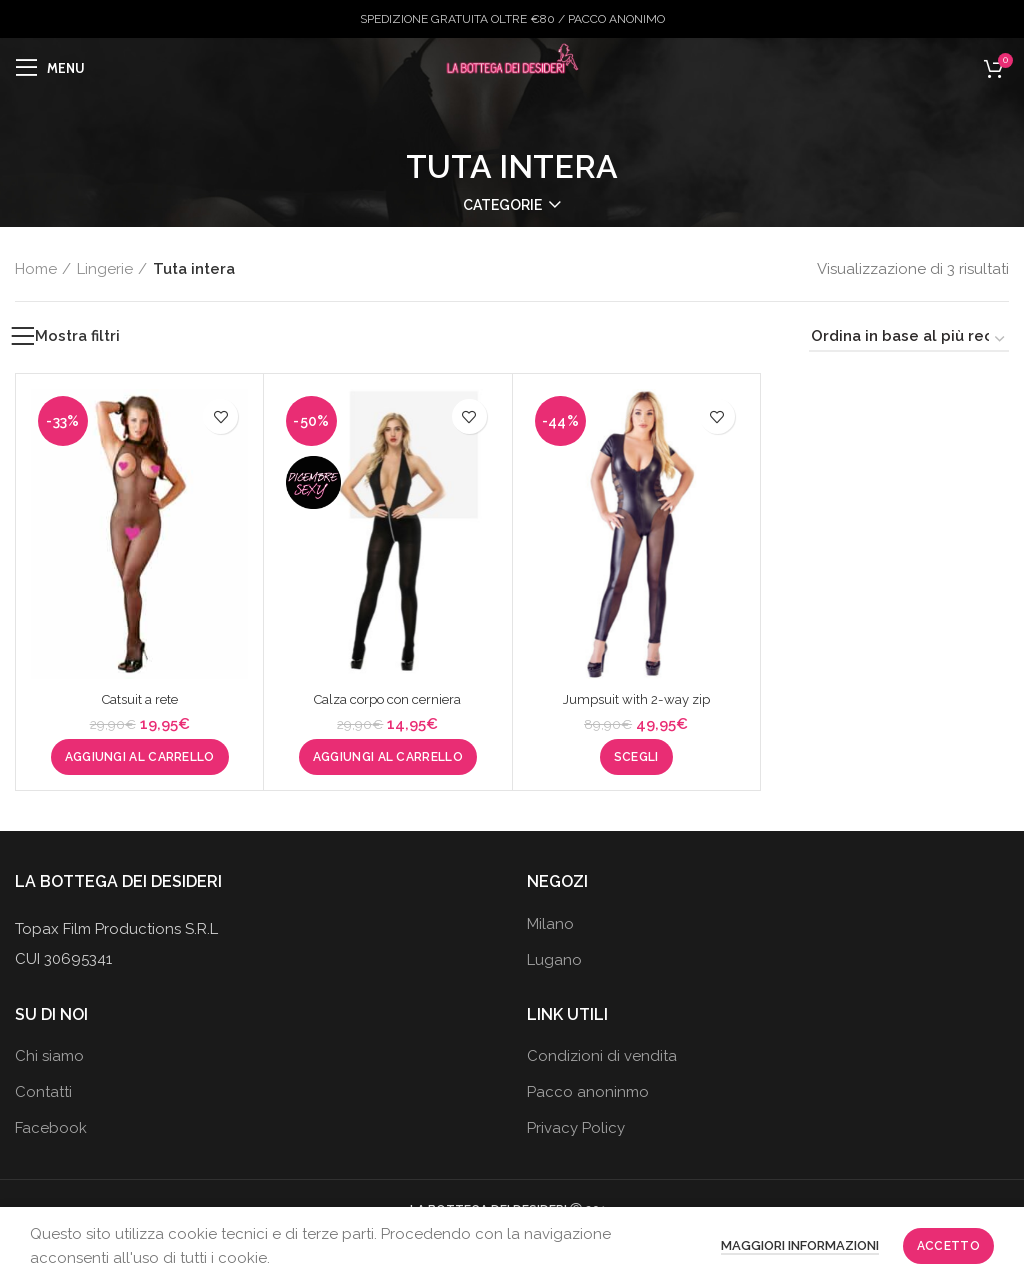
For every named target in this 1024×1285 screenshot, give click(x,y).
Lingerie (105, 269)
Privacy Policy (576, 1128)
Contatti (43, 1092)
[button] (140, 757)
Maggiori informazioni (800, 1245)
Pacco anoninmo (588, 1092)
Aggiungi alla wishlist (220, 416)
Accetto (948, 1246)
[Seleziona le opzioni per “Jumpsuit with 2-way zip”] (636, 757)
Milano (550, 924)
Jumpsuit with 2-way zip (636, 699)
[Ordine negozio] (909, 339)
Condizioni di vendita (602, 1056)
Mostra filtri (77, 336)
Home (36, 269)
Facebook (51, 1128)
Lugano (554, 960)
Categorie (502, 205)
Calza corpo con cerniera (387, 699)
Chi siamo (49, 1056)
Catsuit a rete (140, 699)
